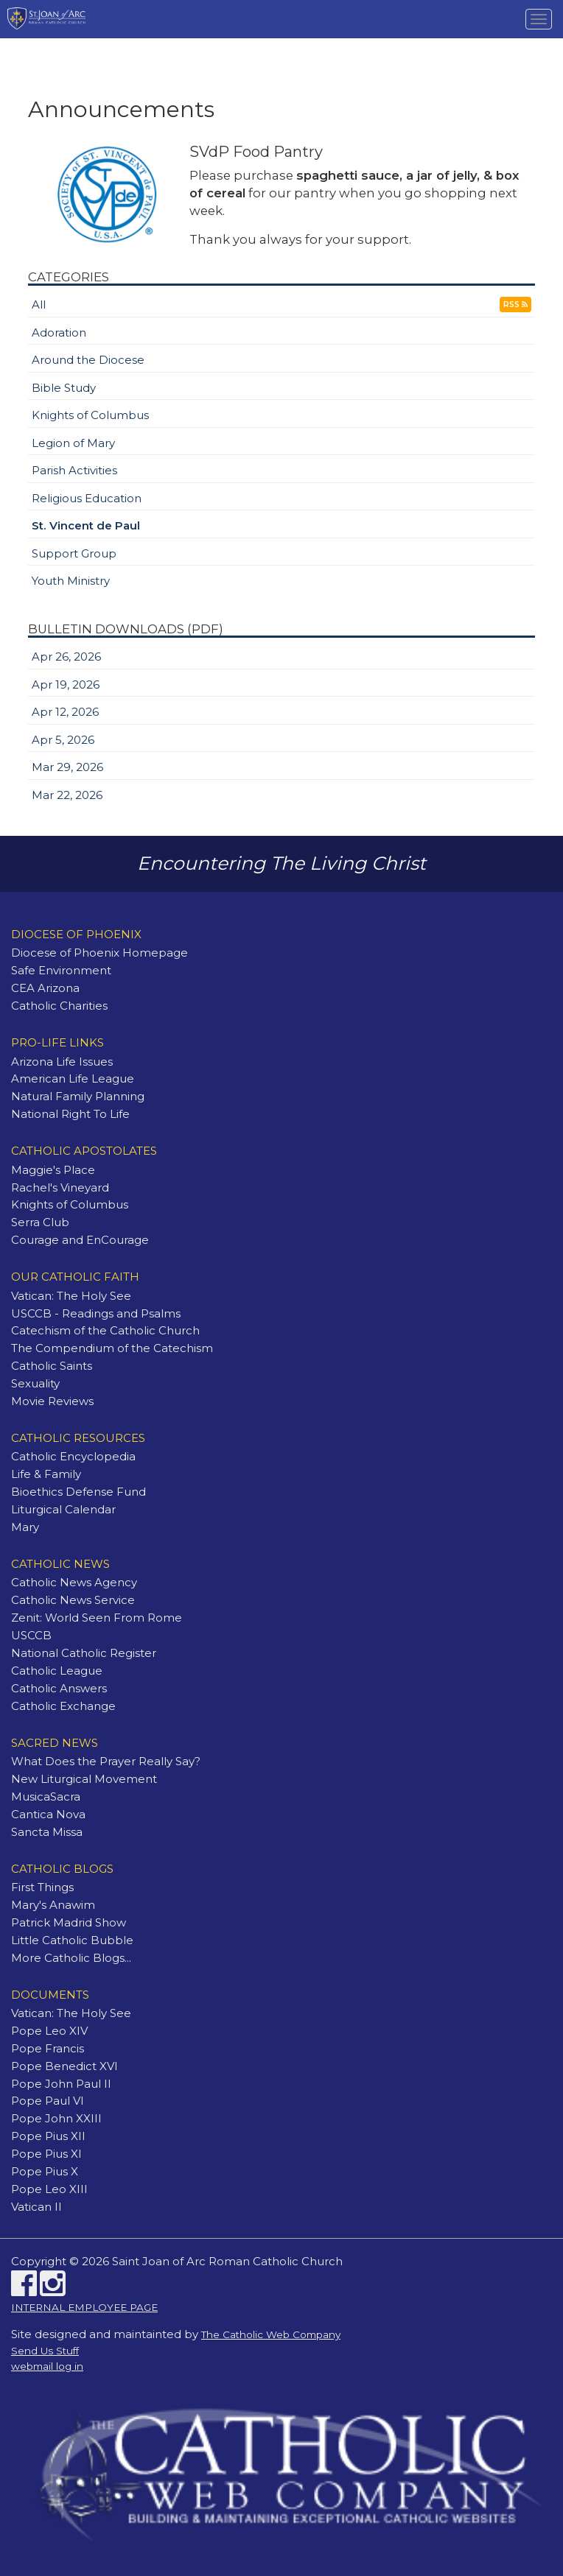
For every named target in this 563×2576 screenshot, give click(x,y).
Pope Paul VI (47, 2101)
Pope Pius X (44, 2171)
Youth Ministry (71, 581)
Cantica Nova (48, 1814)
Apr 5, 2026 (63, 740)
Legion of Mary (73, 443)
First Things (42, 1887)
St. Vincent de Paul (86, 525)
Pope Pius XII (48, 2136)
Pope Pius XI (46, 2154)
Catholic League (56, 1671)
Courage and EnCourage (80, 1240)
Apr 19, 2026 (65, 684)
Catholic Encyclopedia (73, 1456)
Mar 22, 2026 (67, 795)
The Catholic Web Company (270, 2334)
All (39, 305)
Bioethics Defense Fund (78, 1492)
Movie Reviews (52, 1401)
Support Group (74, 553)
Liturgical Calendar (63, 1509)
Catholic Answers (59, 1688)
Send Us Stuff (45, 2351)
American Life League (72, 1078)
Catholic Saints (51, 1366)
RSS (515, 304)
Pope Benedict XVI (64, 2066)
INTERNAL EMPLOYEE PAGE (84, 2307)
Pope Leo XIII (49, 2189)
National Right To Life (70, 1114)
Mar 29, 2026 (67, 767)
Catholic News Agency (74, 1582)
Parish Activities (74, 470)
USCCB (31, 1635)
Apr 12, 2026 (65, 712)
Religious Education (86, 498)
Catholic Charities (59, 1006)
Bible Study (64, 388)
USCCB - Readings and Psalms (96, 1313)
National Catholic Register (83, 1653)
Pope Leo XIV (49, 2031)
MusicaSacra (45, 1796)
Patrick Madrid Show (68, 1922)
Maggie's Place (53, 1170)
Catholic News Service (73, 1600)
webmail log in (47, 2366)
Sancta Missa (47, 1832)
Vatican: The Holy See (71, 1296)
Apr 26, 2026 (66, 657)
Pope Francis (47, 2048)
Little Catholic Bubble (72, 1940)
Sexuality (35, 1383)
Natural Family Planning (77, 1096)
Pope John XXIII (56, 2118)
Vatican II (36, 2207)
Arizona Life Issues (62, 1062)
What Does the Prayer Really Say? (105, 1761)
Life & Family (46, 1474)
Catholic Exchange (63, 1706)
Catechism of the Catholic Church (105, 1330)
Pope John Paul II (61, 2084)
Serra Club (40, 1222)
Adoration (59, 332)
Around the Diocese (88, 360)
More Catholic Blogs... (71, 1958)
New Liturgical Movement (84, 1779)
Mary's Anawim (53, 1905)
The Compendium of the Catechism (112, 1348)
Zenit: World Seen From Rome (96, 1618)
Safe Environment (61, 970)
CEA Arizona (45, 988)
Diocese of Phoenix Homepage (99, 953)
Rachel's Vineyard (60, 1187)
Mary (25, 1527)
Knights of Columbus (90, 415)
